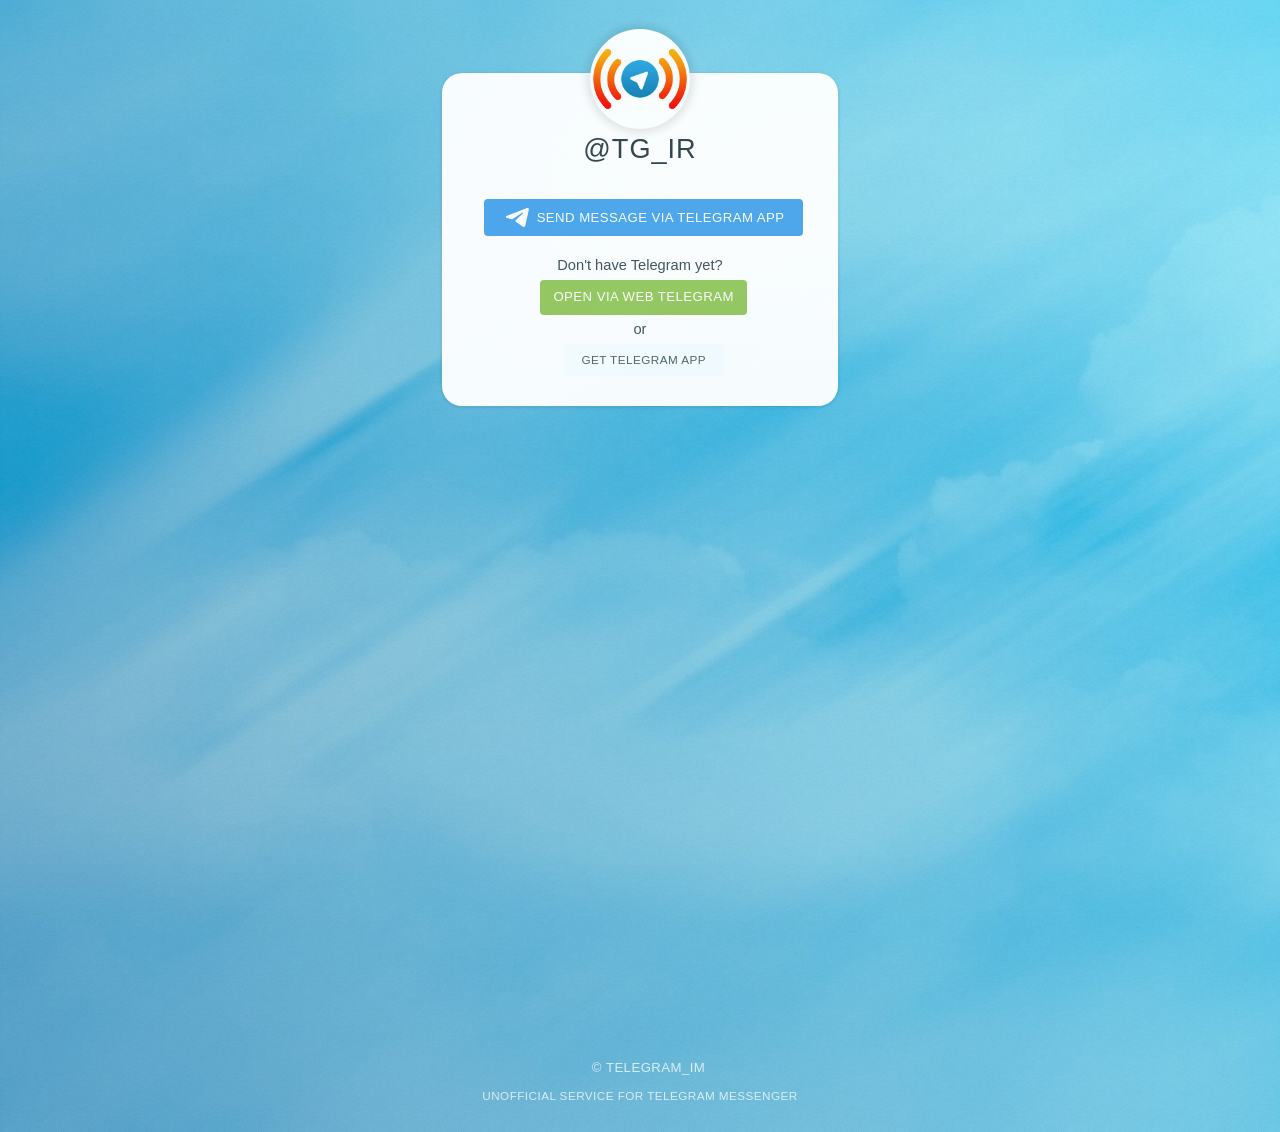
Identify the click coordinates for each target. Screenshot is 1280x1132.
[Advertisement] (640, 719)
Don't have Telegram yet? (639, 265)
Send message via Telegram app (641, 218)
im (698, 1067)
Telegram (644, 1067)
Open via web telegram (643, 296)
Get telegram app (643, 359)
